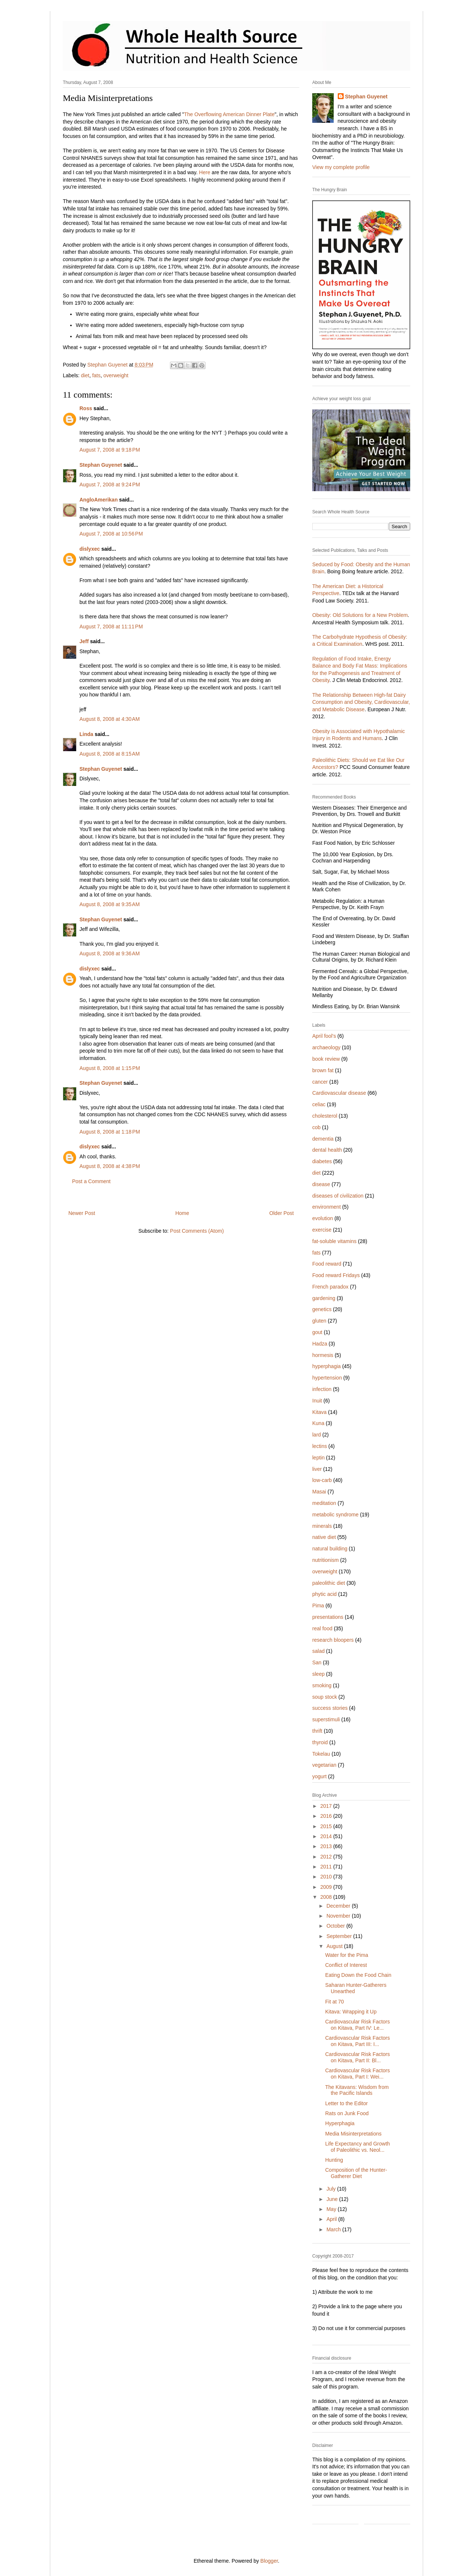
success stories (330, 1708)
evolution (322, 1218)
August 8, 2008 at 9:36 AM (109, 953)
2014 (326, 1836)
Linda (86, 734)
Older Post (281, 1213)
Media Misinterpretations (353, 2134)
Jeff (84, 641)
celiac (319, 1104)
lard (316, 1435)
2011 (326, 1867)
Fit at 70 (334, 2002)
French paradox (330, 1287)
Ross (85, 408)
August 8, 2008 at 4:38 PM (109, 1166)
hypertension (327, 1378)
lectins (319, 1446)
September (339, 1936)
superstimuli (326, 1719)
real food (322, 1628)
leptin (318, 1458)
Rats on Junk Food (347, 2113)
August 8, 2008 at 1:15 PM (109, 1068)
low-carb (322, 1480)
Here (204, 172)
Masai (319, 1492)
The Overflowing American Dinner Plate (229, 114)
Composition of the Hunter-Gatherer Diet (356, 2173)
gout (317, 1332)
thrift (317, 1731)
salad (318, 1651)
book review (326, 1059)
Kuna (318, 1423)
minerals (322, 1526)
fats (96, 375)
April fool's (324, 1036)
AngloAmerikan (98, 500)
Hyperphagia (339, 2123)
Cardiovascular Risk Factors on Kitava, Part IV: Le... (357, 2025)
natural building (329, 1549)
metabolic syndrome (335, 1514)
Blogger (269, 2561)
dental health (327, 1150)
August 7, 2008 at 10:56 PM (111, 534)
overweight (116, 375)
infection (321, 1389)
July (331, 2189)
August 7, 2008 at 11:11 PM (111, 626)
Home (182, 1213)
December (338, 1906)
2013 (326, 1846)
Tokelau (321, 1754)
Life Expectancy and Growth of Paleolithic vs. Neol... (357, 2147)
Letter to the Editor (346, 2103)
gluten (319, 1321)
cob (316, 1127)
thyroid (320, 1742)
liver (317, 1469)
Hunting (334, 2160)
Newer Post (81, 1213)
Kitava (319, 1412)
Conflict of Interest (346, 1965)
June (332, 2199)
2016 (326, 1816)
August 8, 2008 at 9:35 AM (109, 904)
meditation (324, 1503)
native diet (324, 1537)
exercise (321, 1230)
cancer (320, 1082)
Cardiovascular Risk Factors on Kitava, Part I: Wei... (357, 2073)
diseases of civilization (338, 1196)
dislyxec (89, 549)
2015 (326, 1826)
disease (321, 1184)
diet (85, 375)
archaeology (326, 1047)
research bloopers (333, 1640)
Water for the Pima (346, 1955)
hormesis (322, 1355)
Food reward (326, 1264)
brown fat (323, 1070)
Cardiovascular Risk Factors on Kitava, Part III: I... (357, 2041)
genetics (321, 1309)
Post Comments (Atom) (197, 1231)
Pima (318, 1605)
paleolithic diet (328, 1583)
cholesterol (324, 1116)
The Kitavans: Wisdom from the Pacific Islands (357, 2090)
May (331, 2209)
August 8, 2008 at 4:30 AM (109, 719)
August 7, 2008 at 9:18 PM (109, 450)
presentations (327, 1617)
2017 (326, 1806)
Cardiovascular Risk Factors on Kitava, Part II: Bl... (357, 2057)
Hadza (319, 1344)
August (335, 1946)
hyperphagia (326, 1366)
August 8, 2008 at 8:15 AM (109, 754)
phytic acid (324, 1594)
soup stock (324, 1697)
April (332, 2219)
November (338, 1916)
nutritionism (325, 1560)
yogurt (319, 1776)
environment (326, 1207)
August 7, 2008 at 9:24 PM (109, 484)
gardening (323, 1298)
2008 (326, 1897)
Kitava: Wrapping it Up (351, 2012)
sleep (318, 1674)
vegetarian (324, 1765)
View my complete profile (341, 167)
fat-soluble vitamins (334, 1241)
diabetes (322, 1161)
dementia (323, 1139)
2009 (326, 1887)
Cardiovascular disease (339, 1093)
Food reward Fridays (336, 1275)
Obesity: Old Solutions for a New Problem (360, 615)
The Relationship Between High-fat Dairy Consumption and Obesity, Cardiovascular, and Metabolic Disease (361, 702)
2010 (326, 1877)
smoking (321, 1685)
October (336, 1926)
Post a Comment (91, 1181)
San (316, 1662)
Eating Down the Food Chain (358, 1975)
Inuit (317, 1401)
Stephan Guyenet (100, 465)
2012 (326, 1857)
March (334, 2229)
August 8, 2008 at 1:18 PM (109, 1132)
